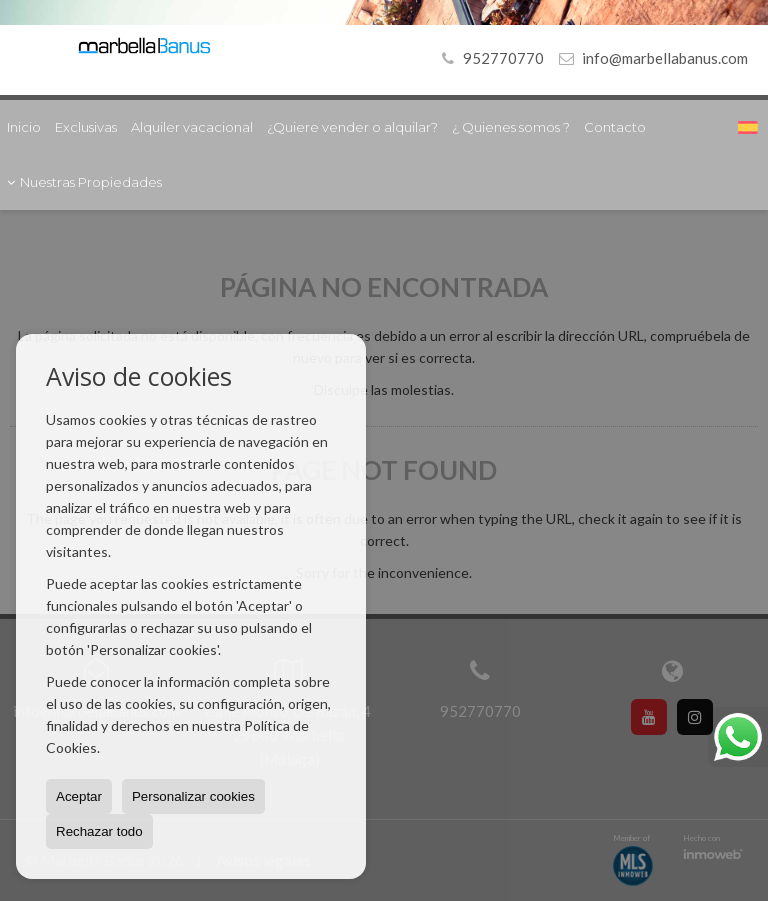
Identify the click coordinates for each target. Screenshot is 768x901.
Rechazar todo (99, 831)
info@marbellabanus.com (665, 58)
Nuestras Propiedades (84, 182)
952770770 (489, 58)
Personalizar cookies (193, 796)
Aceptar (79, 796)
